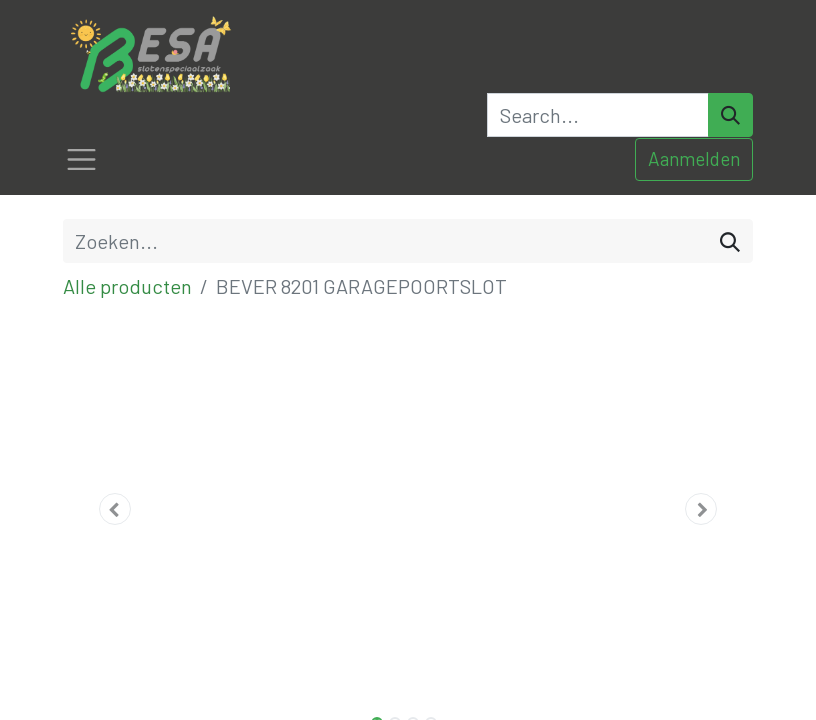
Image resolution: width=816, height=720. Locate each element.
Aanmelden (694, 158)
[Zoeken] (730, 241)
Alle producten (127, 286)
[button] (115, 509)
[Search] (730, 115)
